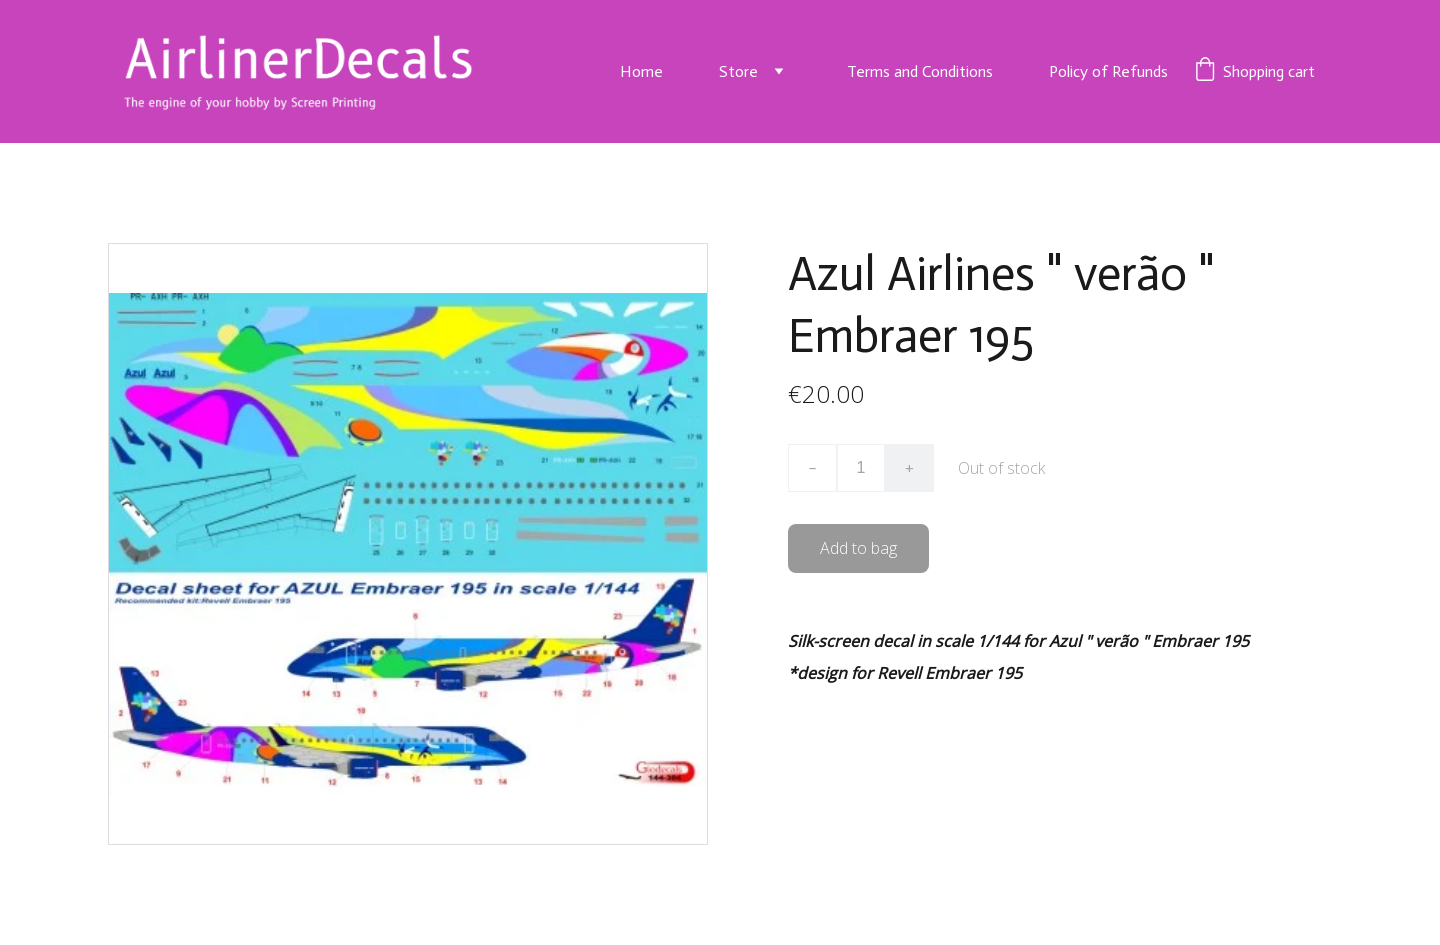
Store (738, 71)
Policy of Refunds (1108, 71)
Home (641, 71)
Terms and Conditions (920, 71)
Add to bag (858, 548)
